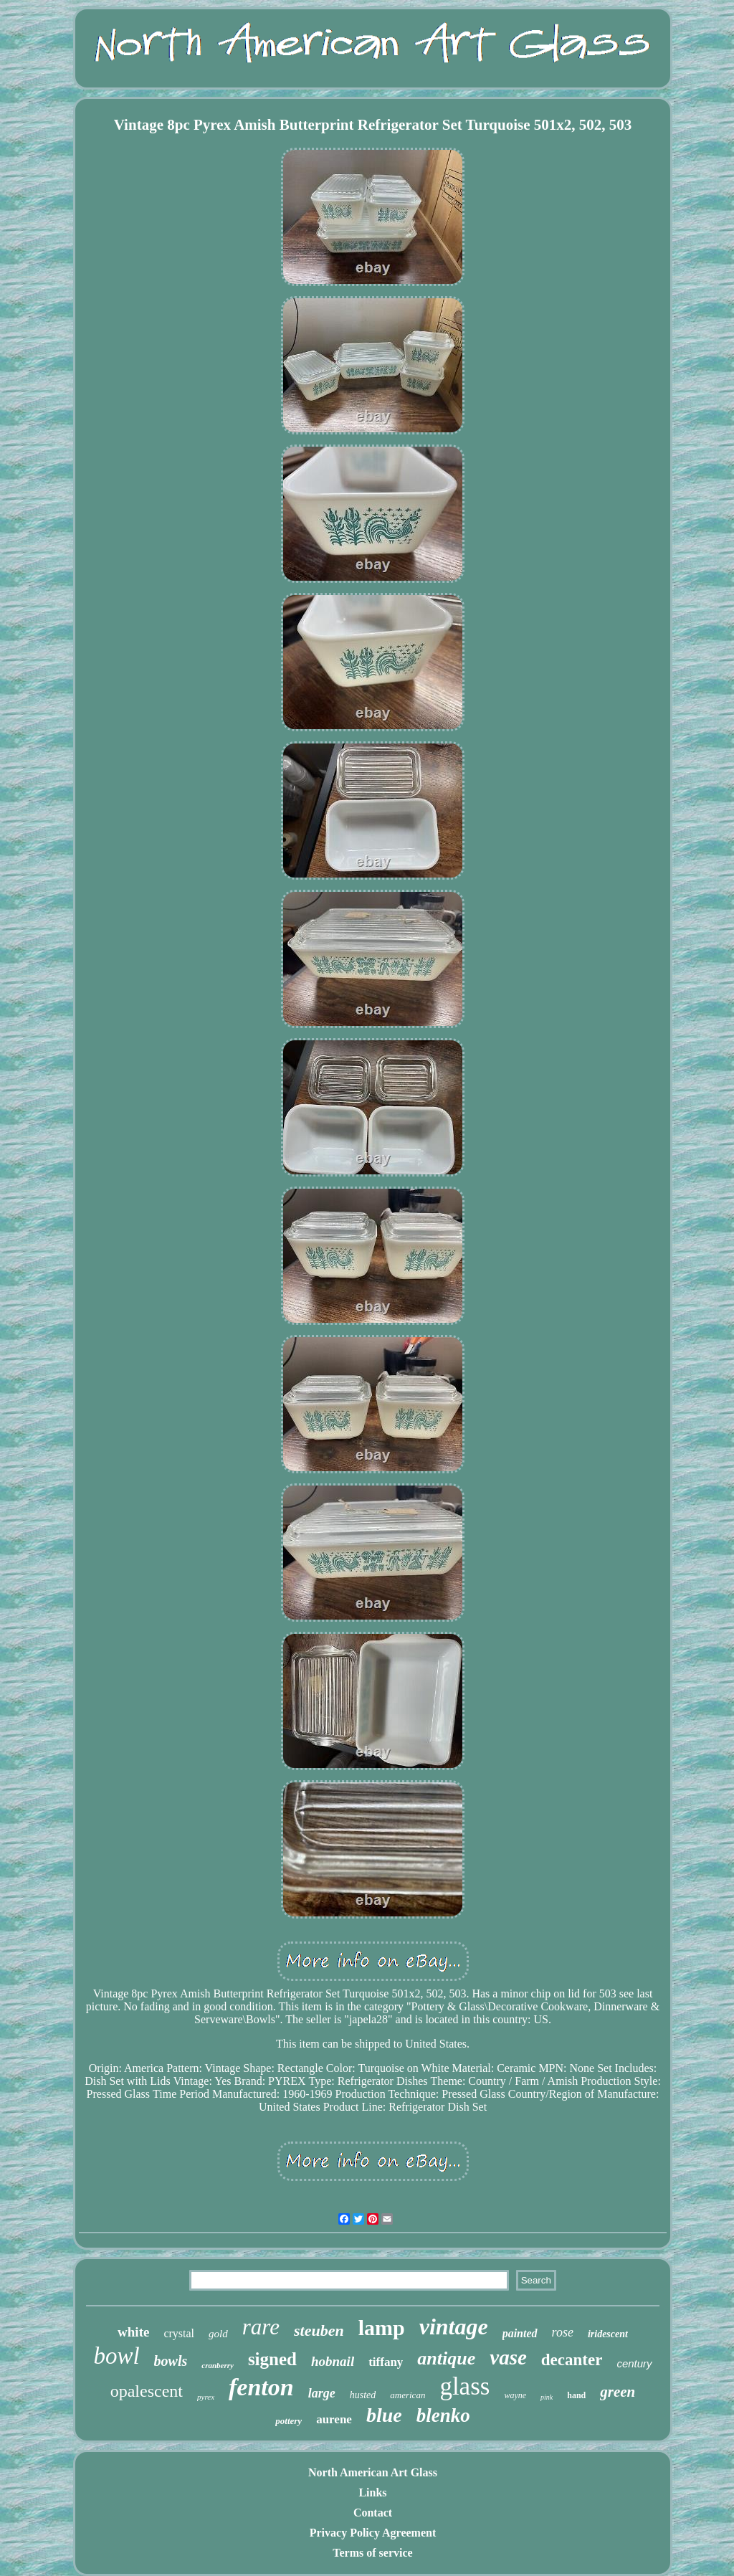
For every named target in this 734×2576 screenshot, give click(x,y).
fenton (261, 2387)
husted (363, 2395)
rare (261, 2326)
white (133, 2331)
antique (446, 2358)
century (634, 2363)
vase (508, 2357)
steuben (319, 2330)
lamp (381, 2327)
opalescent (146, 2391)
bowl (116, 2356)
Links (372, 2492)
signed (272, 2359)
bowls (171, 2361)
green (617, 2391)
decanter (572, 2360)
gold (218, 2333)
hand (576, 2395)
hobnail (332, 2361)
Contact (372, 2512)
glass (464, 2386)
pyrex (205, 2396)
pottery (288, 2420)
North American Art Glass (372, 2472)
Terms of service (372, 2553)
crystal (178, 2333)
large (321, 2393)
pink (546, 2397)
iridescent (608, 2334)
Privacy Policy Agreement (373, 2533)
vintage (453, 2326)
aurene (334, 2419)
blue (384, 2415)
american (407, 2395)
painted (520, 2333)
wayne (515, 2395)
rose (562, 2332)
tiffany (385, 2362)
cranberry (217, 2365)
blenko (443, 2415)
